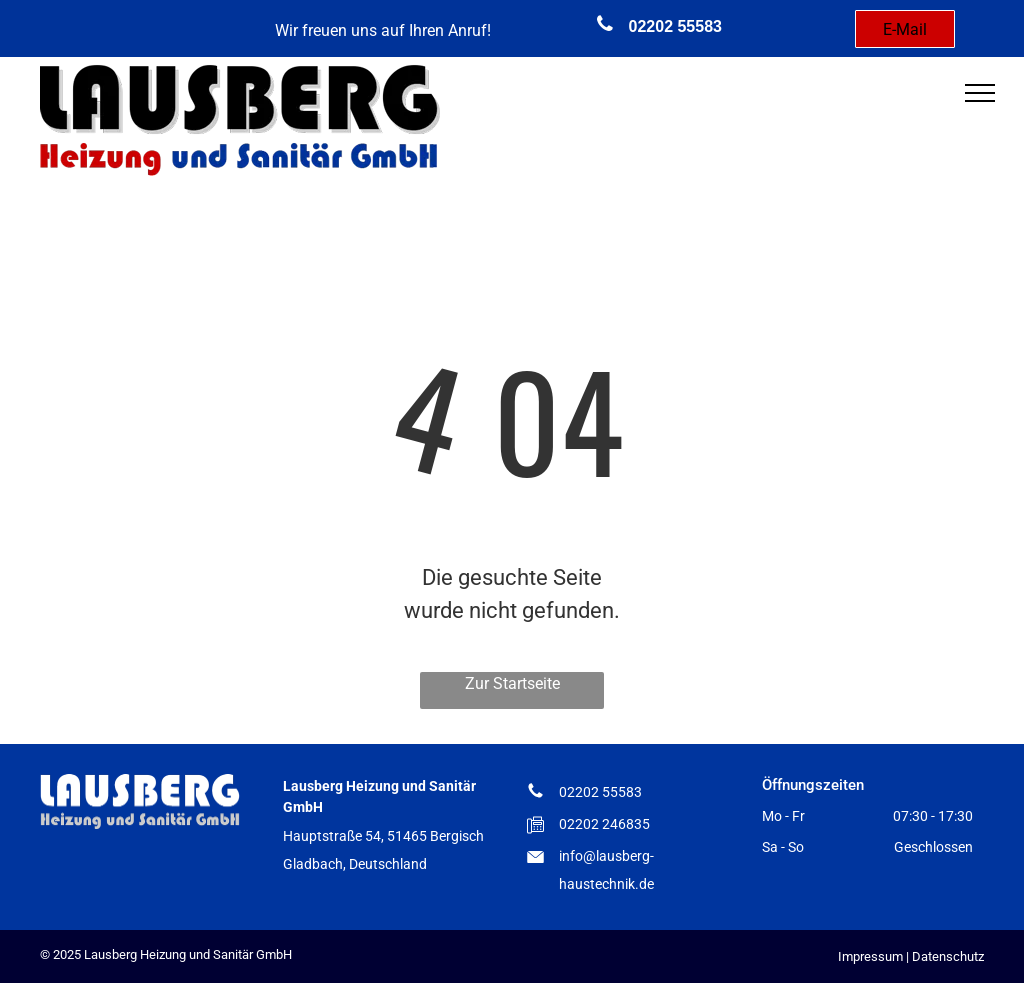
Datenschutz (948, 956)
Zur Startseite (512, 683)
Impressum (870, 956)
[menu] (980, 93)
